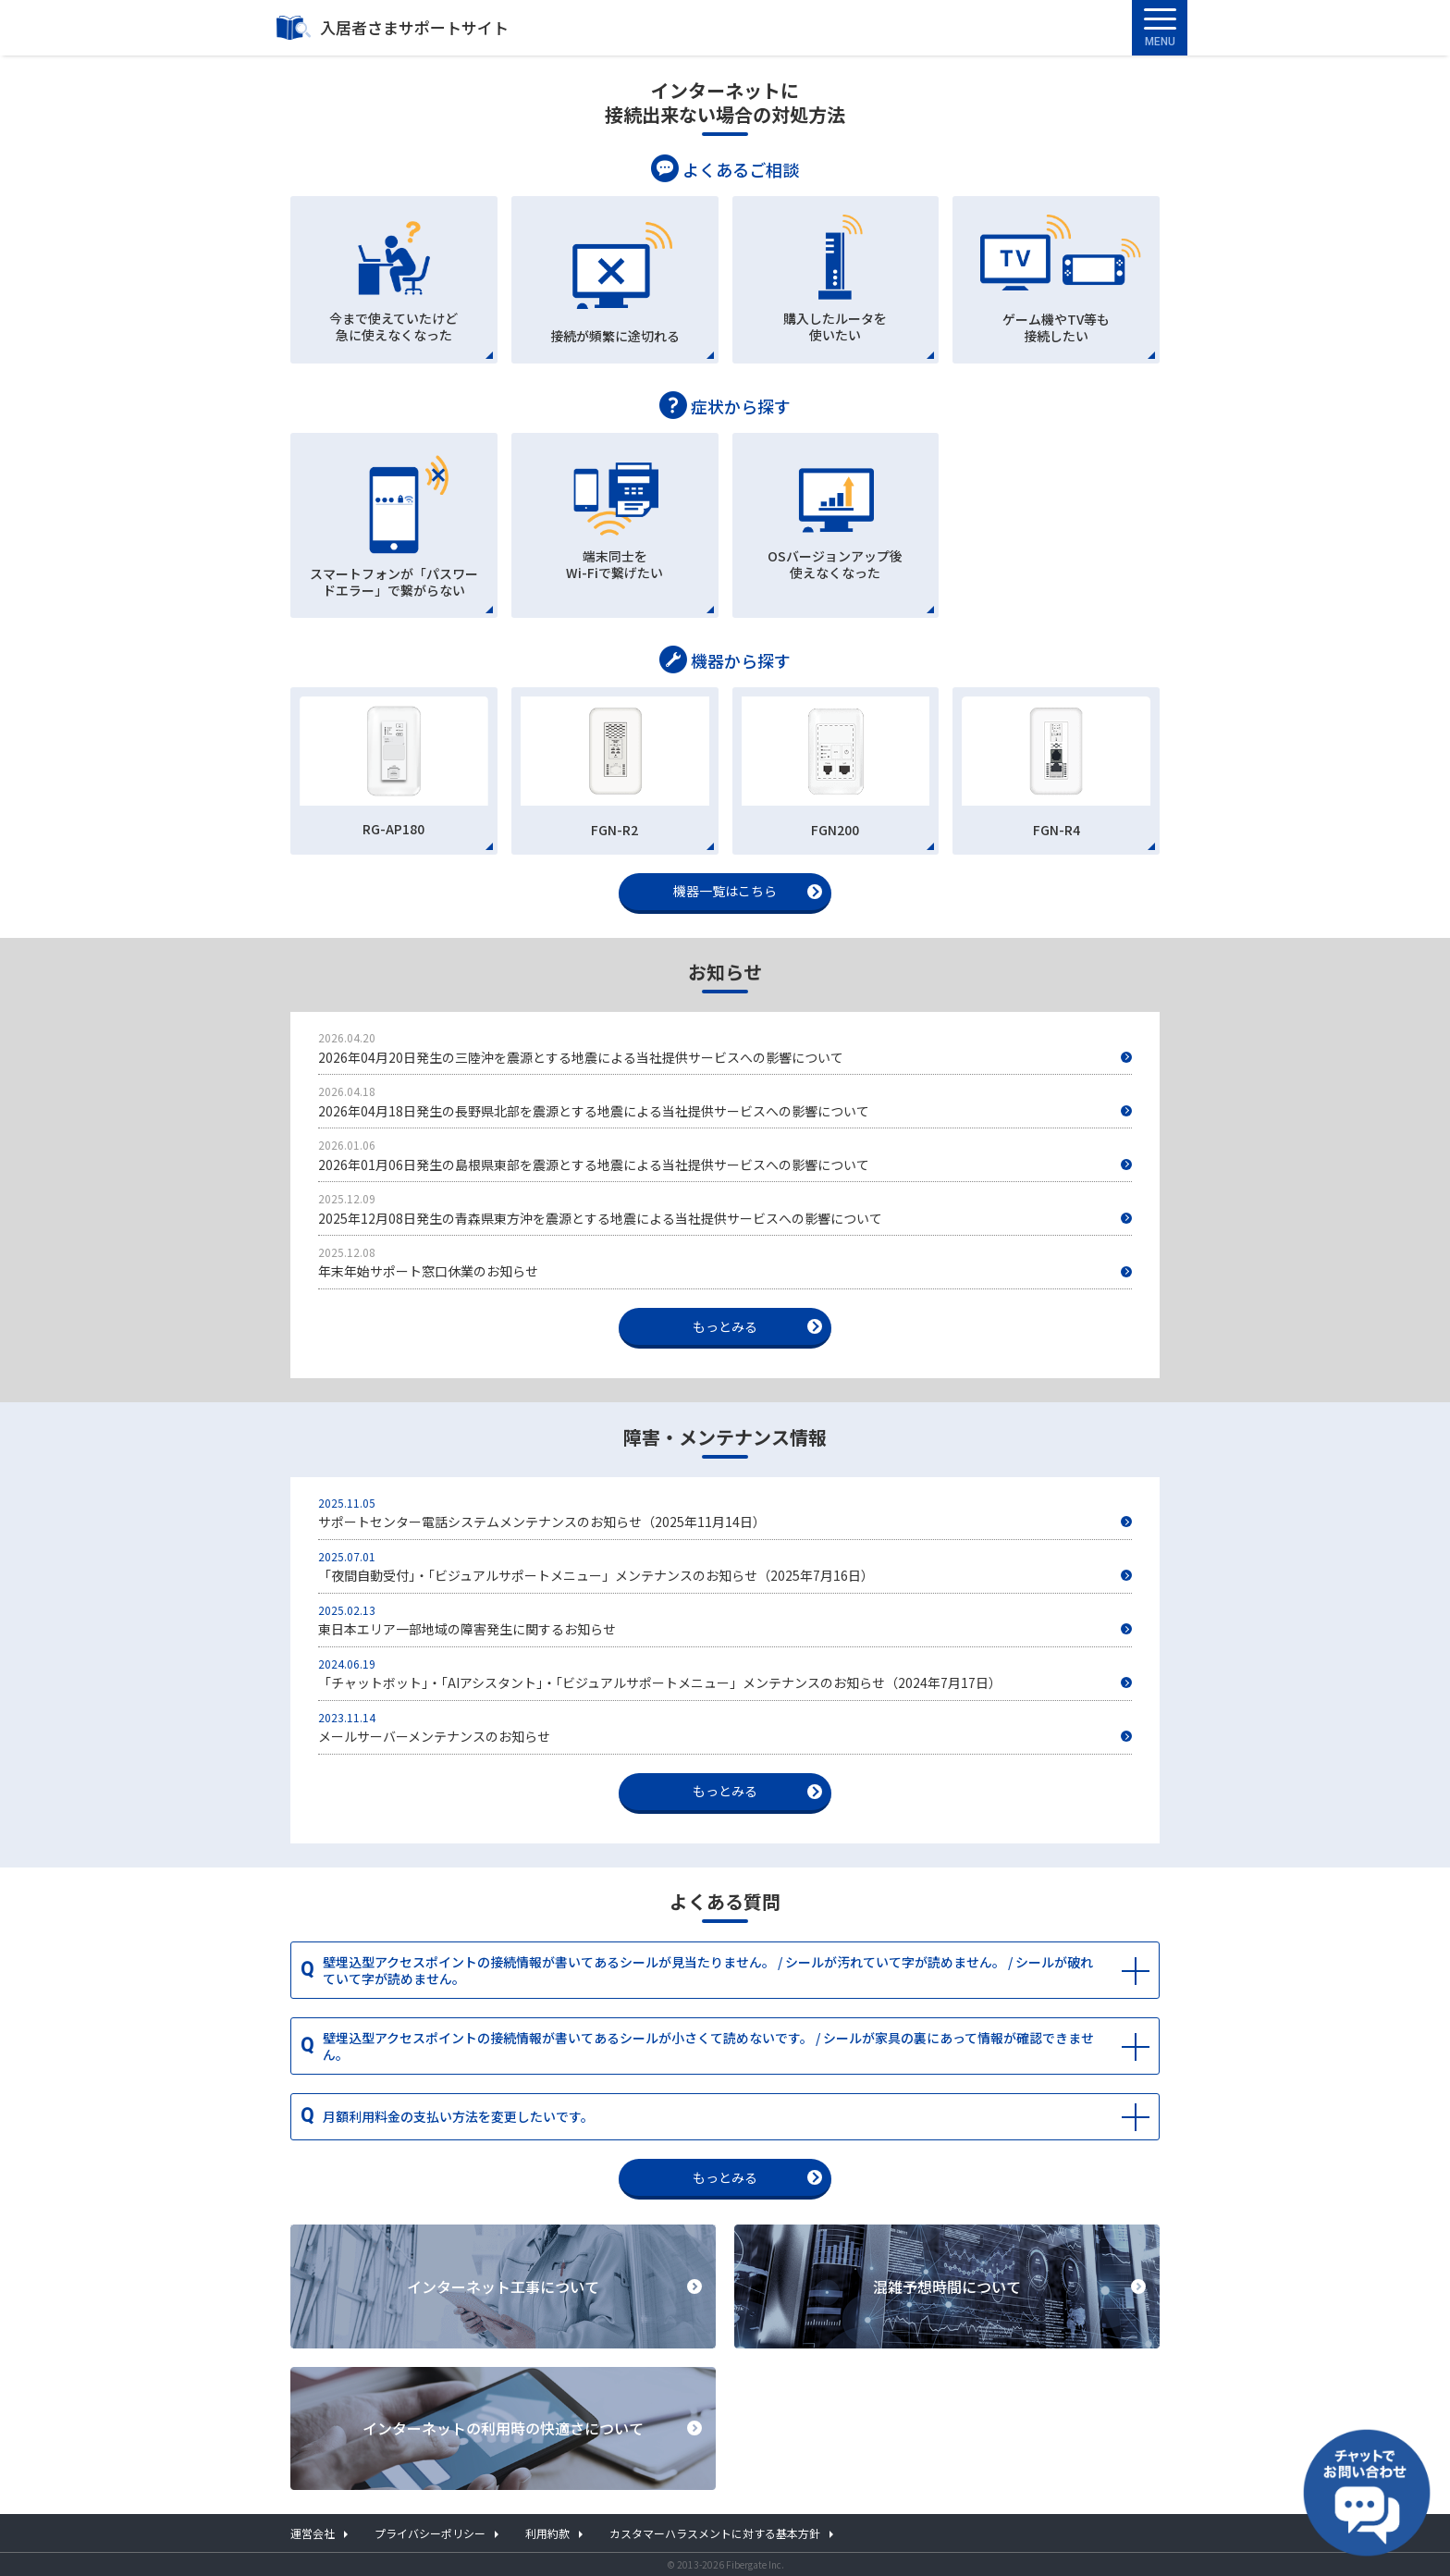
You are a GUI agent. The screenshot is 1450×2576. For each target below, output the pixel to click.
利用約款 (547, 2533)
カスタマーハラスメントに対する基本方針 (714, 2533)
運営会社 (312, 2533)
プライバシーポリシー (430, 2533)
